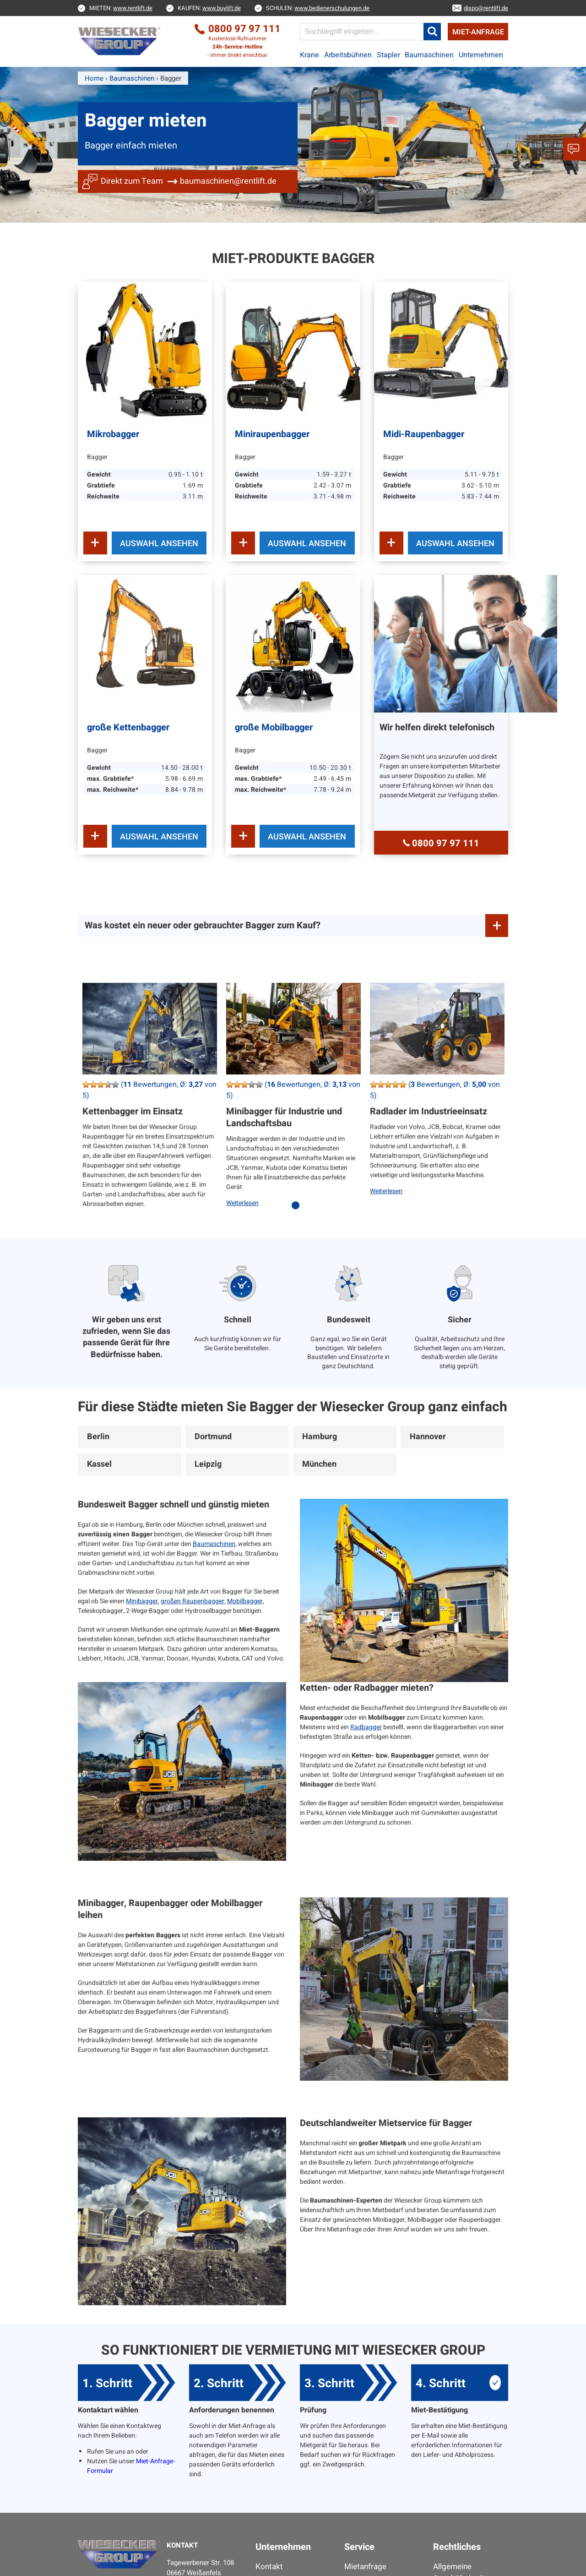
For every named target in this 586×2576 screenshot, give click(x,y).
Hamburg (319, 1437)
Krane (309, 54)
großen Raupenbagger (192, 1601)
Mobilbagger (245, 1601)
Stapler (388, 54)
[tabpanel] (150, 1101)
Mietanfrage (365, 2566)
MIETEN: (120, 8)
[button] (432, 31)
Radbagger (366, 1727)
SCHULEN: (317, 8)
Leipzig (208, 1464)
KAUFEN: (209, 8)
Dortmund (213, 1437)
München (319, 1464)
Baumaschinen (429, 54)
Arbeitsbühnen (348, 54)
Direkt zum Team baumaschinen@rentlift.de (189, 181)
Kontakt (269, 2566)
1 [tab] (297, 1210)
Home (94, 78)
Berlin (98, 1437)
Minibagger (142, 1601)
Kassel (99, 1464)
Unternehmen (481, 54)
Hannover (428, 1437)
